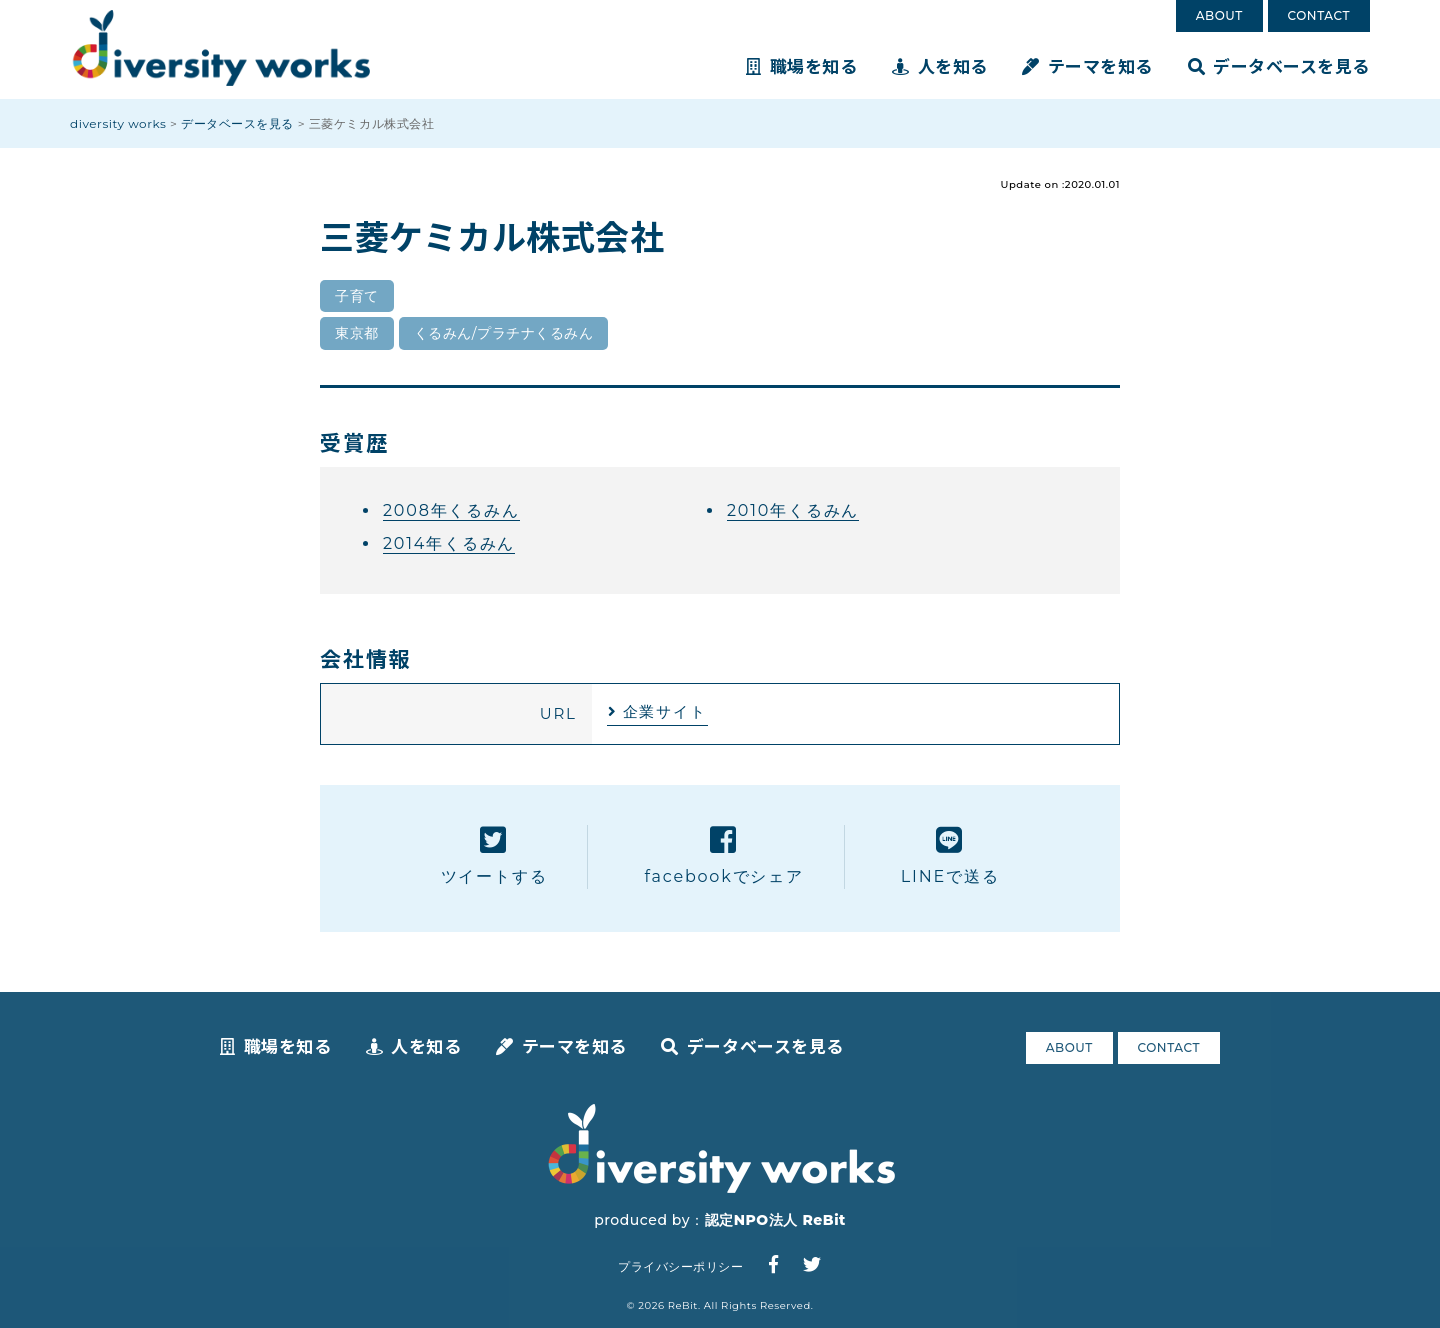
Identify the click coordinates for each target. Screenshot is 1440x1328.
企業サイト (665, 711)
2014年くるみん (449, 543)
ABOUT (1219, 15)
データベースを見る (1279, 65)
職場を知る (801, 65)
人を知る (940, 65)
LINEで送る (950, 855)
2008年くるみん (451, 510)
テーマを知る (1087, 65)
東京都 (357, 333)
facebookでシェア (723, 855)
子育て (357, 296)
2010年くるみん (793, 510)
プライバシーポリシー (680, 1266)
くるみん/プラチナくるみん (504, 333)
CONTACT (1319, 15)
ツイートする (494, 855)
